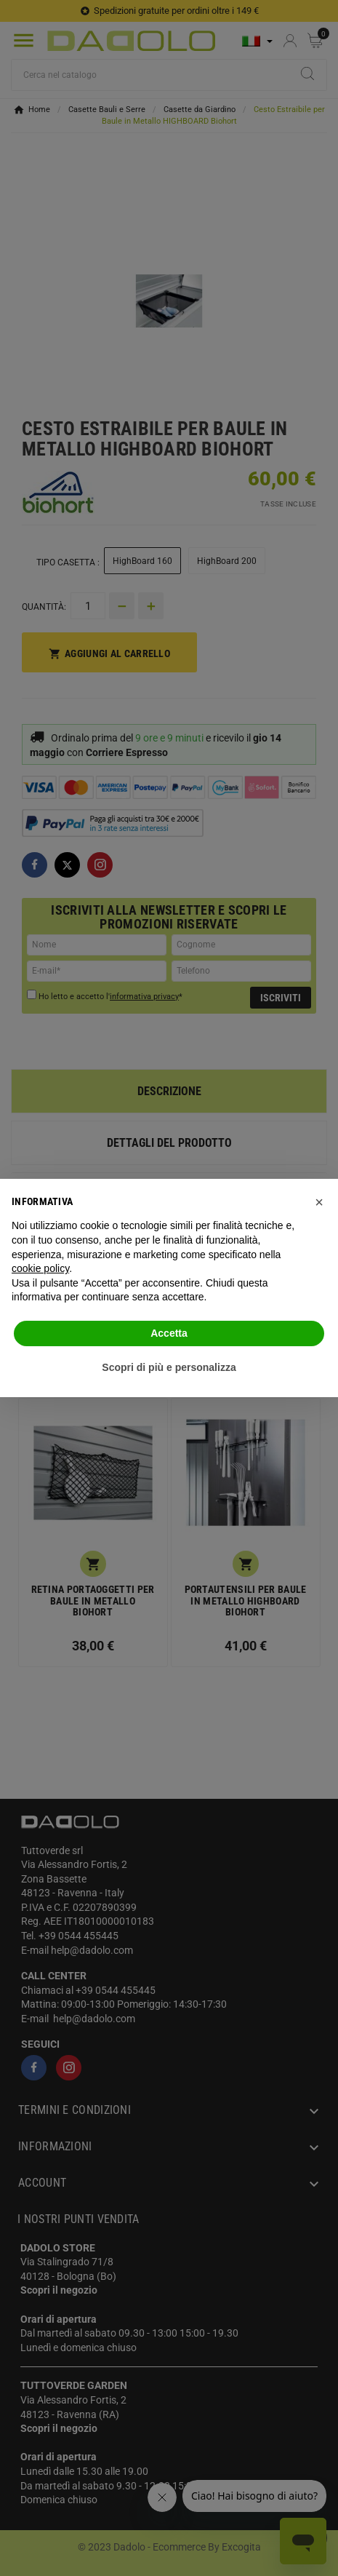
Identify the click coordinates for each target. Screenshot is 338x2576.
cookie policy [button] (40, 1268)
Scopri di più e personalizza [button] (169, 1367)
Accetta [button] (169, 1333)
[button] (319, 1202)
